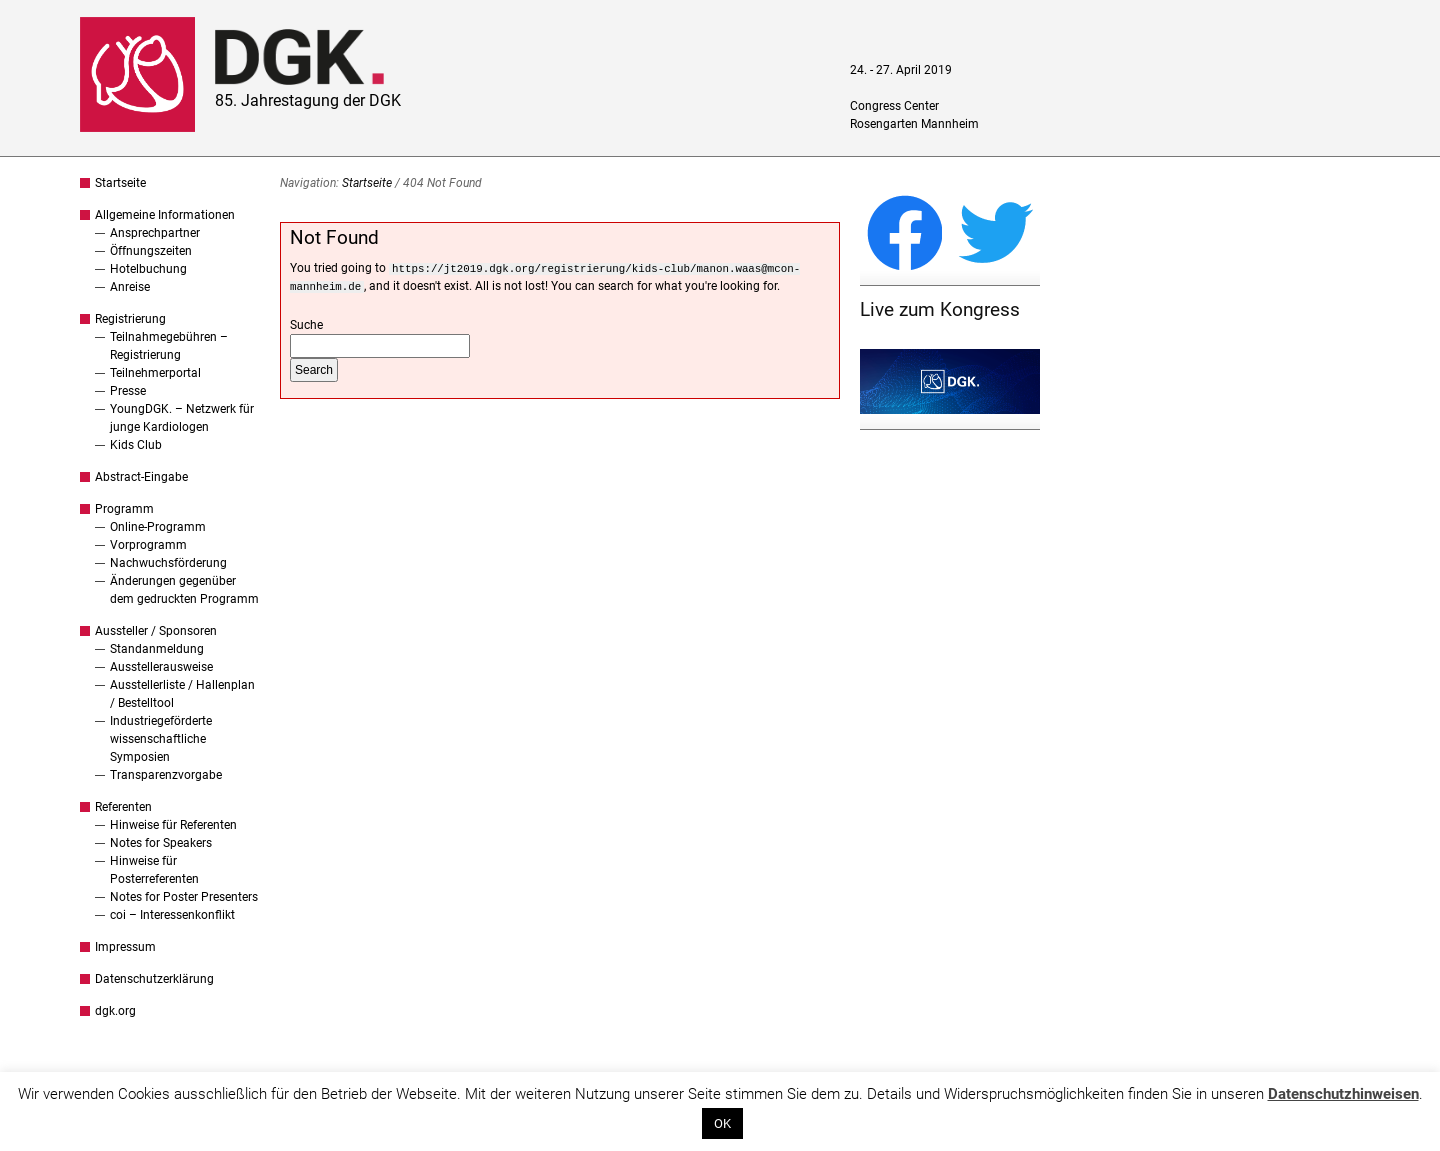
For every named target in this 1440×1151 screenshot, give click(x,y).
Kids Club (136, 445)
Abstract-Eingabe (141, 477)
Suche (306, 325)
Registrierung (130, 319)
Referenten (123, 807)
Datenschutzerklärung (154, 979)
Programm (124, 509)
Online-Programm (158, 527)
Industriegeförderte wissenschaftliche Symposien (161, 739)
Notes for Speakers (161, 843)
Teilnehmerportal (155, 373)
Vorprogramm (148, 545)
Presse (128, 391)
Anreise (130, 287)
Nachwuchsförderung (168, 563)
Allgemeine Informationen (165, 215)
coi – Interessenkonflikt (172, 915)
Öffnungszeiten (151, 251)
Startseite (120, 183)
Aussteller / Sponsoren (156, 631)
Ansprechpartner (155, 233)
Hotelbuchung (148, 269)
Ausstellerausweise (161, 667)
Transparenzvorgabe (166, 775)
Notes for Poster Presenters (184, 897)
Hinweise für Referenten (173, 825)
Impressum (125, 947)
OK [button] (722, 1123)
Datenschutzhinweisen (1343, 1094)
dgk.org (115, 1011)
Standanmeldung (157, 649)
